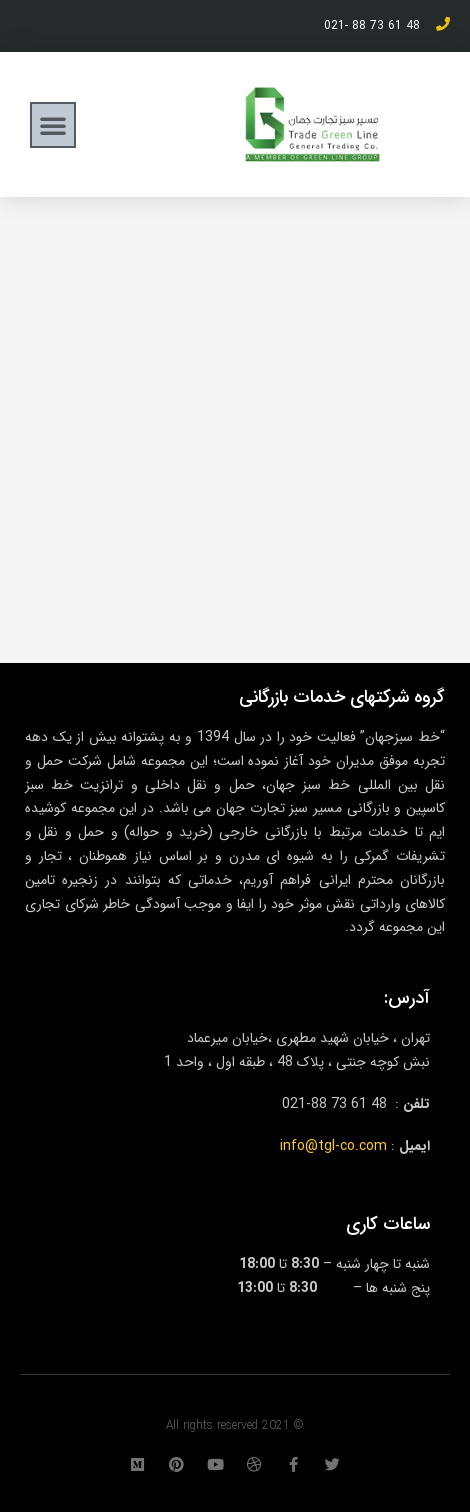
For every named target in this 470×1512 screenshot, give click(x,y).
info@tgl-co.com (333, 1146)
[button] (53, 125)
